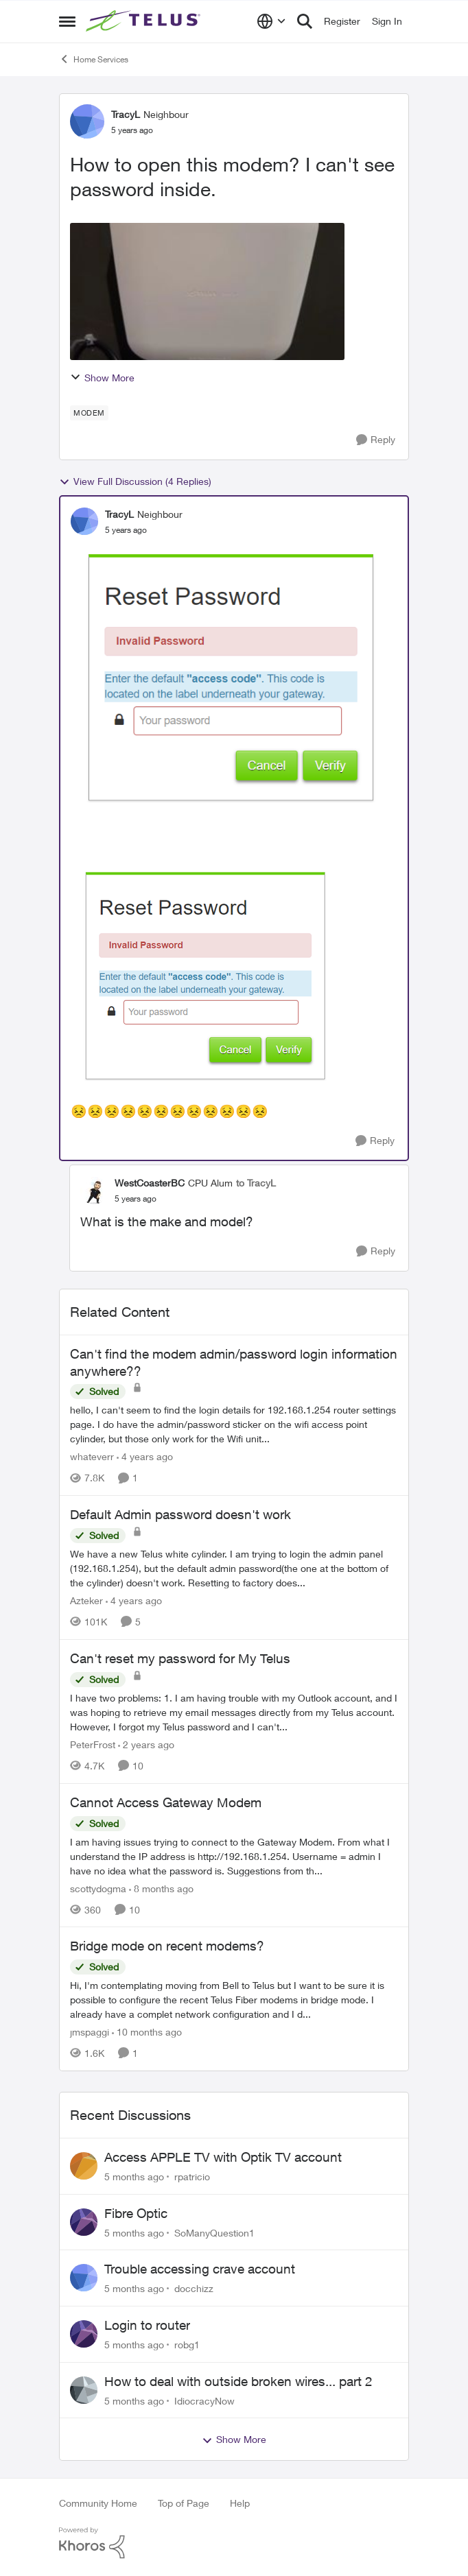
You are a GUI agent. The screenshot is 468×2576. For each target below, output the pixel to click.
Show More (102, 377)
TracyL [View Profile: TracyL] (125, 114)
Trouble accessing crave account (199, 2268)
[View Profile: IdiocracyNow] (83, 2390)
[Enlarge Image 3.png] (234, 672)
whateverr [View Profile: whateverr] (92, 1456)
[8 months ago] (161, 1888)
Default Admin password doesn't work (180, 1514)
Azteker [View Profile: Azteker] (86, 1600)
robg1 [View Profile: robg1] (187, 2344)
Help (240, 2503)
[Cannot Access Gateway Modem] (234, 1855)
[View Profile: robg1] (83, 2334)
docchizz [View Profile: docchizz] (193, 2288)
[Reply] (375, 440)
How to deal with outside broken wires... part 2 (238, 2381)
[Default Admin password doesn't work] (234, 1568)
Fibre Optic (135, 2213)
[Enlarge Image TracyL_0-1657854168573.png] (208, 972)
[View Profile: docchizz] (83, 2277)
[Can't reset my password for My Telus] (234, 1712)
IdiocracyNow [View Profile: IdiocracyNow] (204, 2400)
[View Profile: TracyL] (87, 121)
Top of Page (183, 2503)
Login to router (147, 2325)
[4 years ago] (145, 1456)
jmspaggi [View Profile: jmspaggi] (89, 2032)
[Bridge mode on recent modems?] (234, 1999)
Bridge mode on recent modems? (167, 1945)
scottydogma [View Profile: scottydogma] (98, 1888)
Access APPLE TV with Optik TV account (223, 2156)
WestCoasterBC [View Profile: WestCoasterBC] (150, 1183)
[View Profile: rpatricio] (83, 2166)
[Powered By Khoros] (234, 2543)
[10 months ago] (147, 2032)
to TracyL (256, 1183)
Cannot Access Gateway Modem (165, 1802)
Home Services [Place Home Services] (93, 58)
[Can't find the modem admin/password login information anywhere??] (234, 1424)
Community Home (98, 2503)
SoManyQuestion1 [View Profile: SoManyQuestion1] (214, 2232)
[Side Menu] (67, 21)
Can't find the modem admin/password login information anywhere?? (233, 1362)
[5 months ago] (134, 2176)
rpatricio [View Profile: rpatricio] (192, 2176)
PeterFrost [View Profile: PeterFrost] (92, 1744)
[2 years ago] (146, 1744)
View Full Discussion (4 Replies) (135, 481)
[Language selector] (271, 21)
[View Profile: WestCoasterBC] (94, 1190)
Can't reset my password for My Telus (180, 1658)
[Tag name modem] (89, 412)
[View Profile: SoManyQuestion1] (83, 2222)
